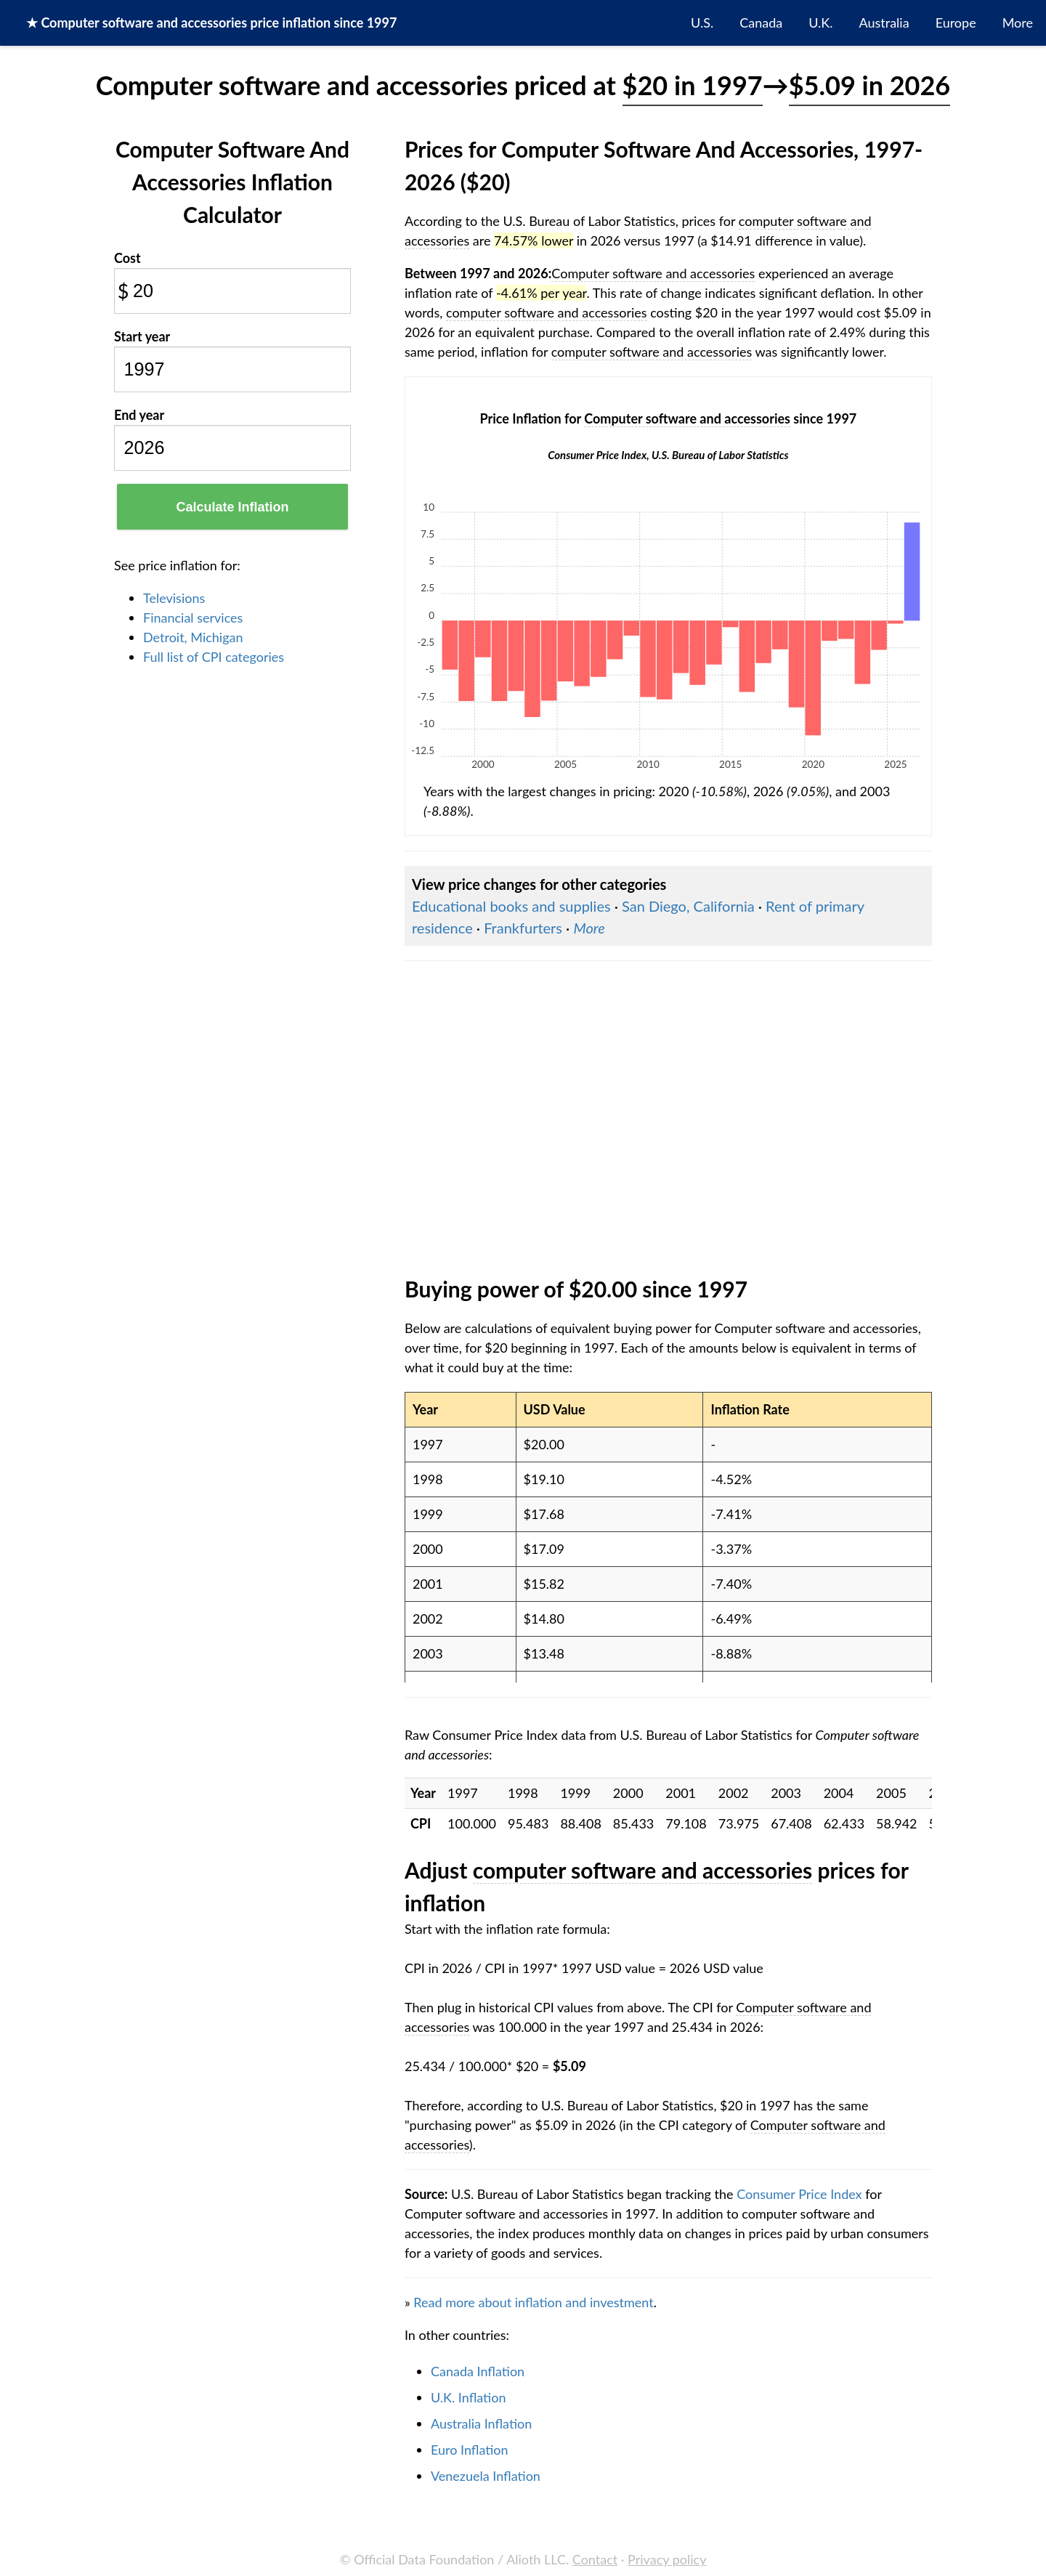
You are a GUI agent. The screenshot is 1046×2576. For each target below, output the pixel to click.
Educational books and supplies (511, 906)
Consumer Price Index (799, 2194)
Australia (884, 23)
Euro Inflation (469, 2450)
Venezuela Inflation (485, 2476)
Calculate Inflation (232, 507)
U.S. (702, 23)
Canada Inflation (477, 2371)
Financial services (193, 617)
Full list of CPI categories (213, 657)
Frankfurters (523, 927)
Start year (142, 336)
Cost (127, 258)
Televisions (174, 598)
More (1017, 23)
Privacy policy (667, 2559)
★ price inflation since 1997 (211, 23)
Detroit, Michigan (193, 637)
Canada (760, 23)
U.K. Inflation (468, 2397)
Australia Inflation (481, 2423)
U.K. (820, 23)
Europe (956, 23)
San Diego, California (688, 906)
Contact (594, 2559)
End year (139, 415)
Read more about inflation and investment (533, 2302)
